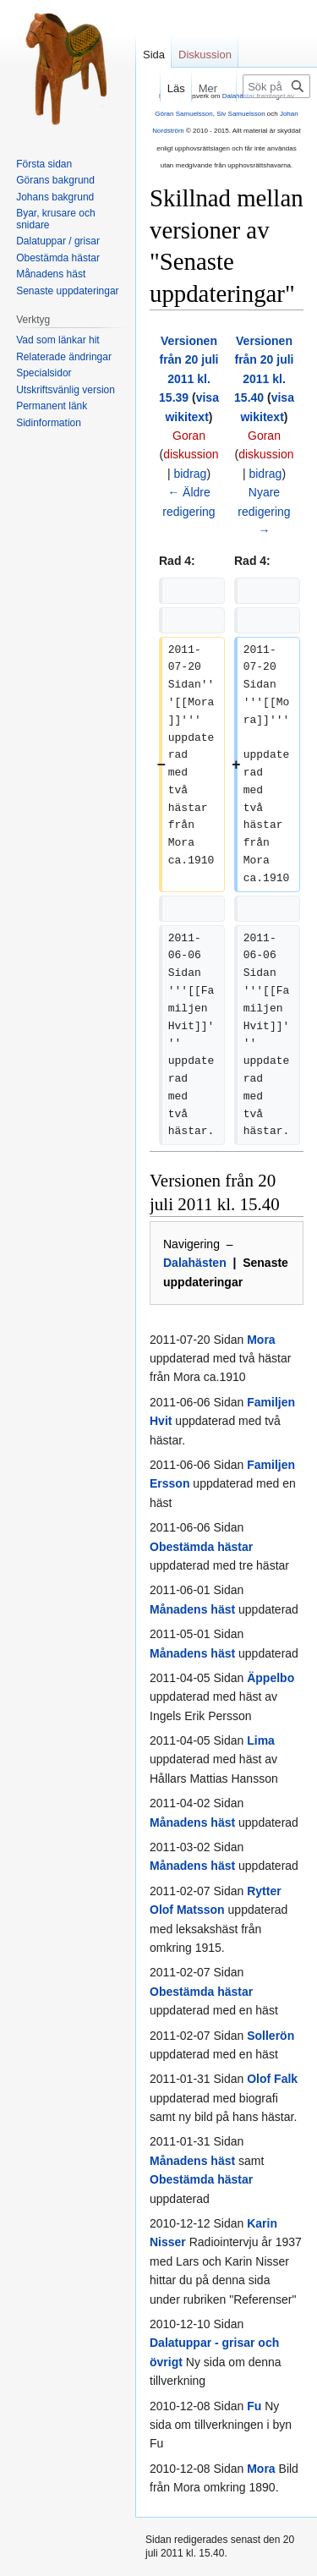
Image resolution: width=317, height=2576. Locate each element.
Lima (261, 1740)
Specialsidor (43, 373)
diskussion (190, 454)
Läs (162, 88)
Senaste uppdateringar (67, 291)
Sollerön (270, 2035)
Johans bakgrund (55, 197)
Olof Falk (272, 2078)
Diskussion (205, 54)
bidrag (189, 473)
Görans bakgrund (55, 180)
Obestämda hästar (201, 1547)
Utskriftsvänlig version (65, 390)
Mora (261, 1339)
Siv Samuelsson (240, 114)
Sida (154, 54)
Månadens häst (192, 1609)
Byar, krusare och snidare (55, 219)
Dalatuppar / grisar (58, 241)
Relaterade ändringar (64, 357)
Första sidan (44, 164)
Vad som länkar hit (58, 340)
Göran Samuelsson (183, 114)
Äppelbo (270, 1678)
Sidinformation (48, 423)
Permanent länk (51, 406)
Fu (254, 2406)
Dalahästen (195, 1262)
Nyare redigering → (264, 511)
